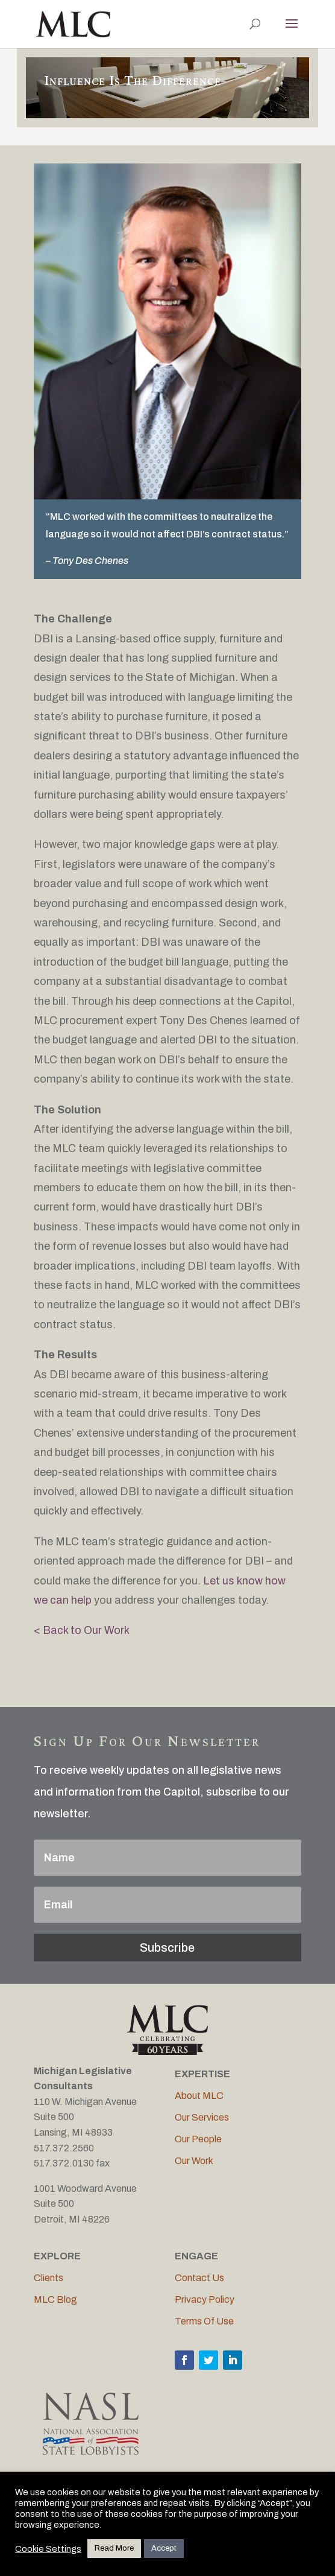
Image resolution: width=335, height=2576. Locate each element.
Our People (198, 2139)
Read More (114, 2548)
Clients (48, 2278)
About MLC (199, 2095)
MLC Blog (55, 2299)
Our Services (202, 2117)
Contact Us (199, 2278)
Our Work (194, 2161)
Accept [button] (164, 2548)
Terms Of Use (204, 2321)
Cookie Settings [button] (48, 2549)
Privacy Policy (204, 2299)
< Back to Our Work (82, 1630)
